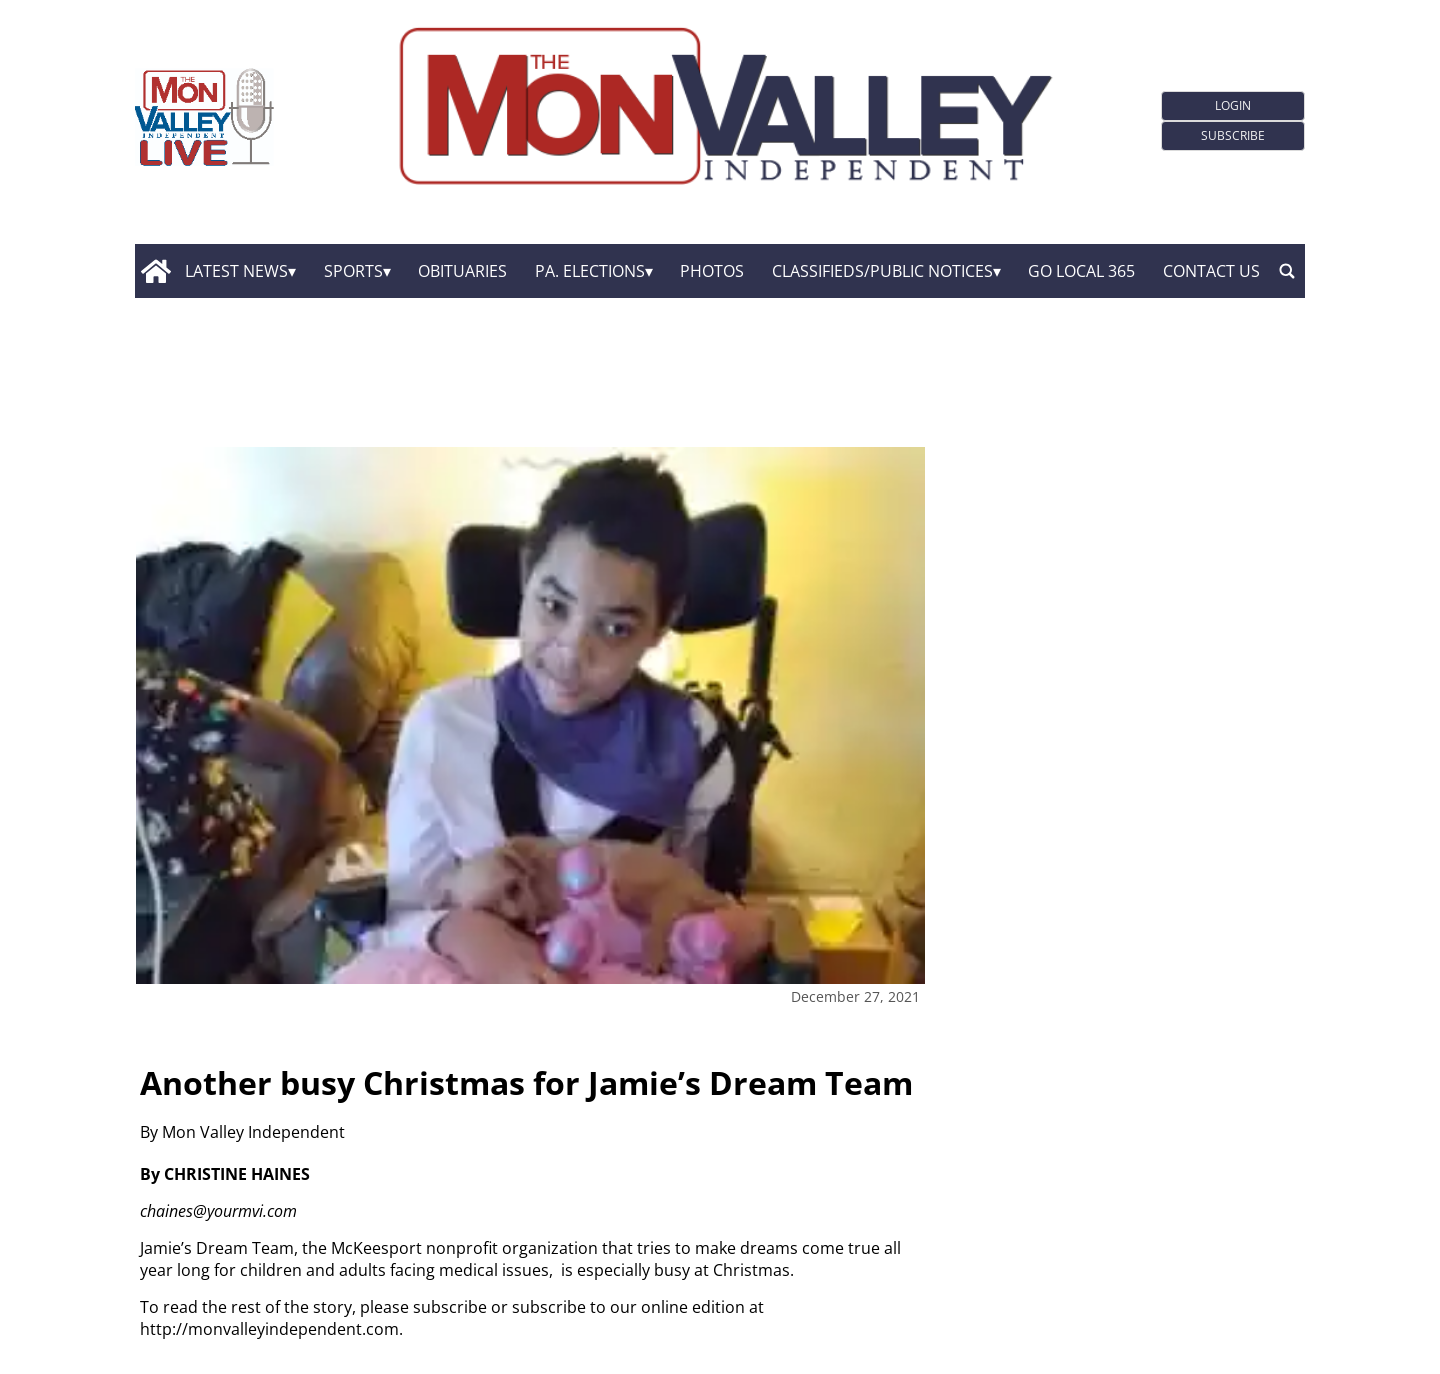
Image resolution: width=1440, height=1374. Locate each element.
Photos (712, 271)
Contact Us (1211, 271)
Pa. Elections (590, 271)
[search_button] (1287, 271)
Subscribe (1233, 135)
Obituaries (462, 271)
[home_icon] (155, 271)
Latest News (236, 271)
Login (1233, 105)
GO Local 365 (1081, 271)
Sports (353, 271)
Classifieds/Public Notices (882, 271)
